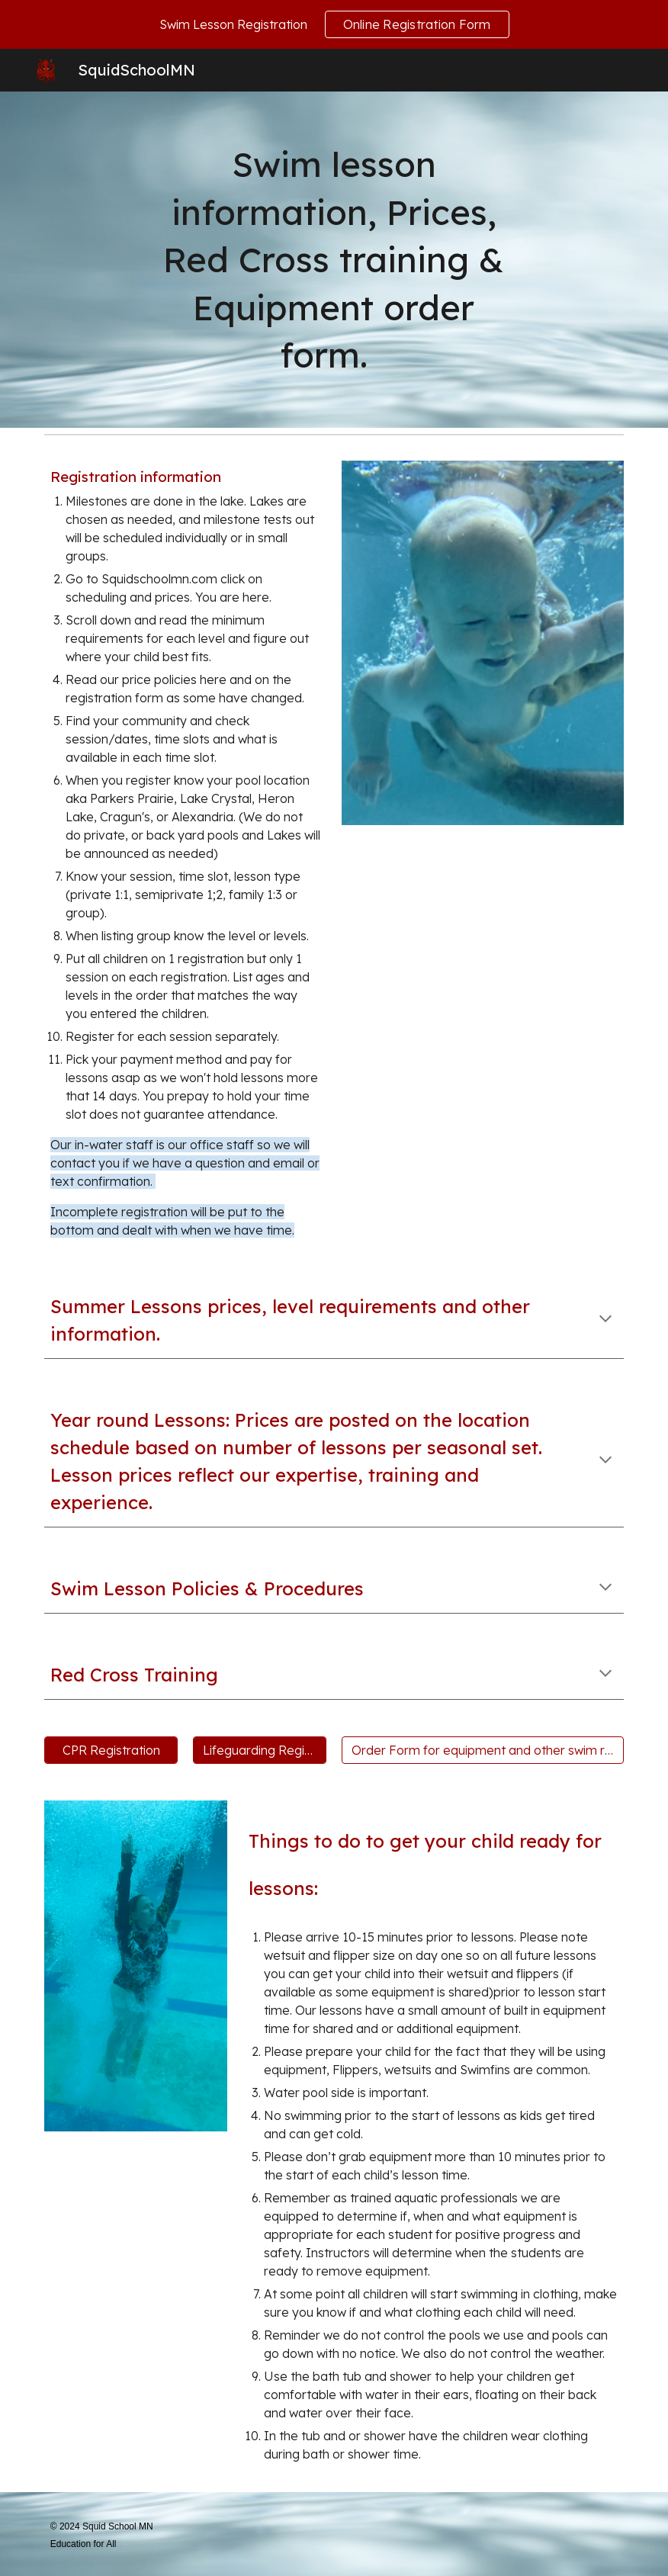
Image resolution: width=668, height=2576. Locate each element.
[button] (605, 1320)
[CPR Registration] (111, 1750)
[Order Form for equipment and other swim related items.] (483, 1750)
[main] (334, 259)
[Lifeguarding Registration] (260, 1750)
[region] (334, 24)
